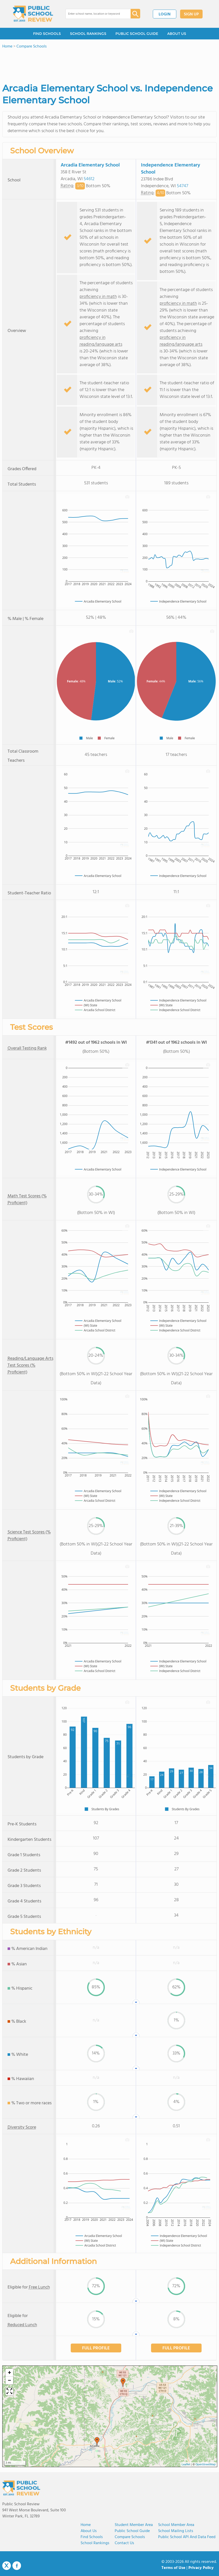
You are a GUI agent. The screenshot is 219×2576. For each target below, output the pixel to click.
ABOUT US (176, 33)
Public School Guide (132, 2531)
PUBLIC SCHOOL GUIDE (136, 33)
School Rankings (95, 2543)
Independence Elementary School (170, 169)
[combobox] (94, 14)
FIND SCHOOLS (47, 33)
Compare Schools (130, 2537)
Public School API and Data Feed (186, 2537)
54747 (182, 186)
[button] (123, 2382)
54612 (89, 179)
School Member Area (176, 2525)
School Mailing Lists (175, 2531)
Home (86, 2525)
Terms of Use (173, 2568)
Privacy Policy (201, 2568)
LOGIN (165, 14)
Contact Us (124, 2543)
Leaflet (186, 2464)
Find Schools (92, 2537)
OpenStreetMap (206, 2464)
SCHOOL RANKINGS (88, 33)
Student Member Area (134, 2525)
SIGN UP (191, 14)
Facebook (16, 2565)
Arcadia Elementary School (90, 165)
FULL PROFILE (96, 2348)
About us (89, 2531)
